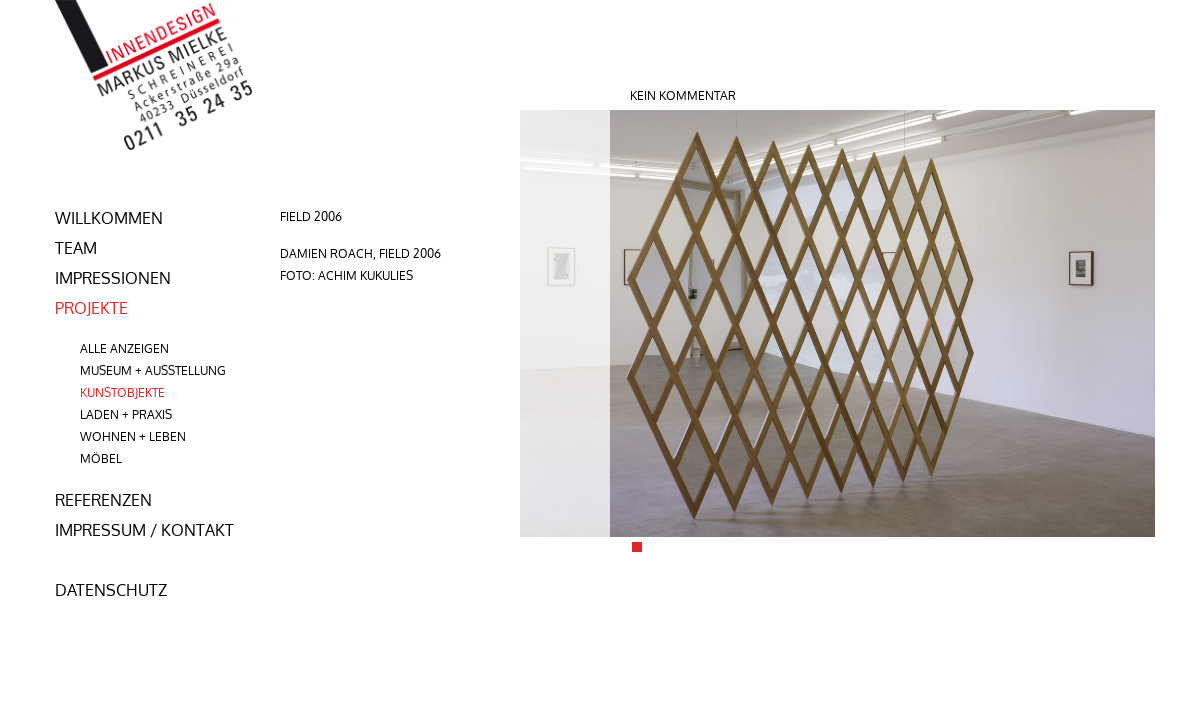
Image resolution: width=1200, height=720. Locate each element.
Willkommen (109, 218)
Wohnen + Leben (133, 436)
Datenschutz (111, 590)
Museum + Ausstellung (153, 370)
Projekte (91, 308)
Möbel (101, 458)
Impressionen (113, 278)
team (76, 248)
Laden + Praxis (126, 414)
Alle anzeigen (124, 348)
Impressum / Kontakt (144, 530)
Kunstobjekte (122, 392)
